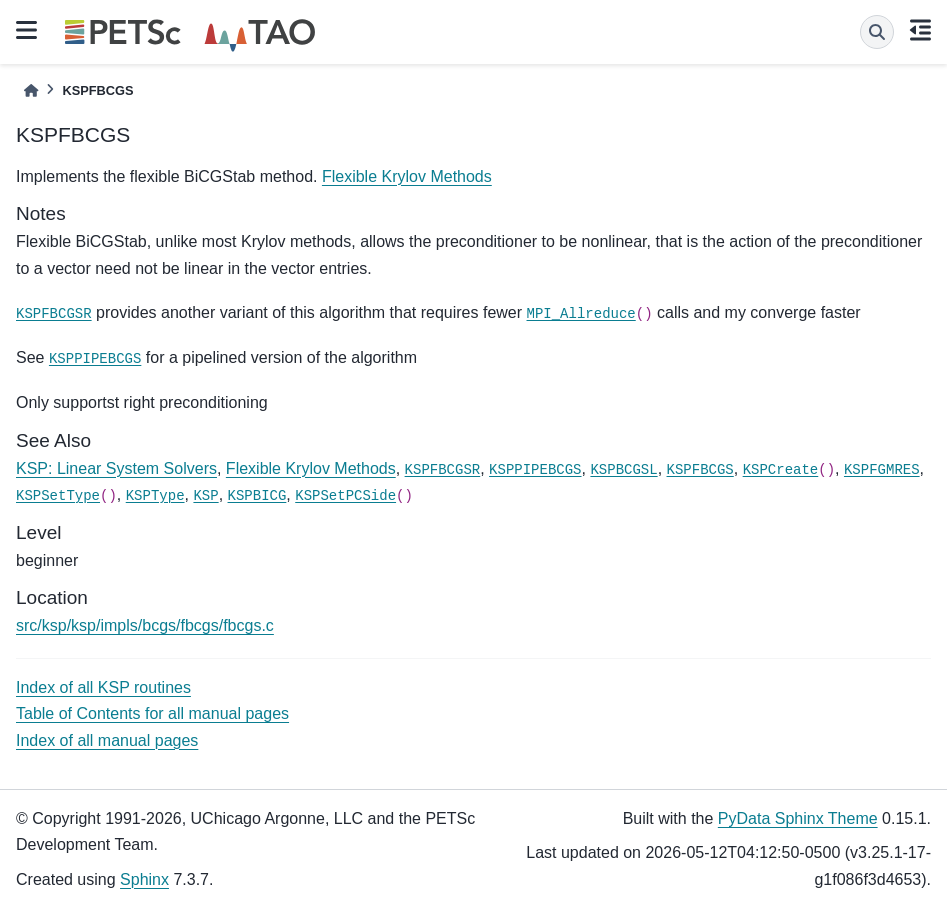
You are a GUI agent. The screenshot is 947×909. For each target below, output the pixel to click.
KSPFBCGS (700, 470)
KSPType (155, 496)
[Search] (877, 32)
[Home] (31, 90)
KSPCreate (781, 470)
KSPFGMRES (882, 470)
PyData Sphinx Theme (798, 818)
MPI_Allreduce (581, 314)
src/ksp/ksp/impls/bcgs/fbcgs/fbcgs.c (145, 625)
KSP (205, 496)
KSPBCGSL (623, 470)
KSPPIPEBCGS (95, 359)
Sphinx (144, 879)
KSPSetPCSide (345, 496)
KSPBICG (257, 496)
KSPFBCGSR (54, 314)
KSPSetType (58, 496)
